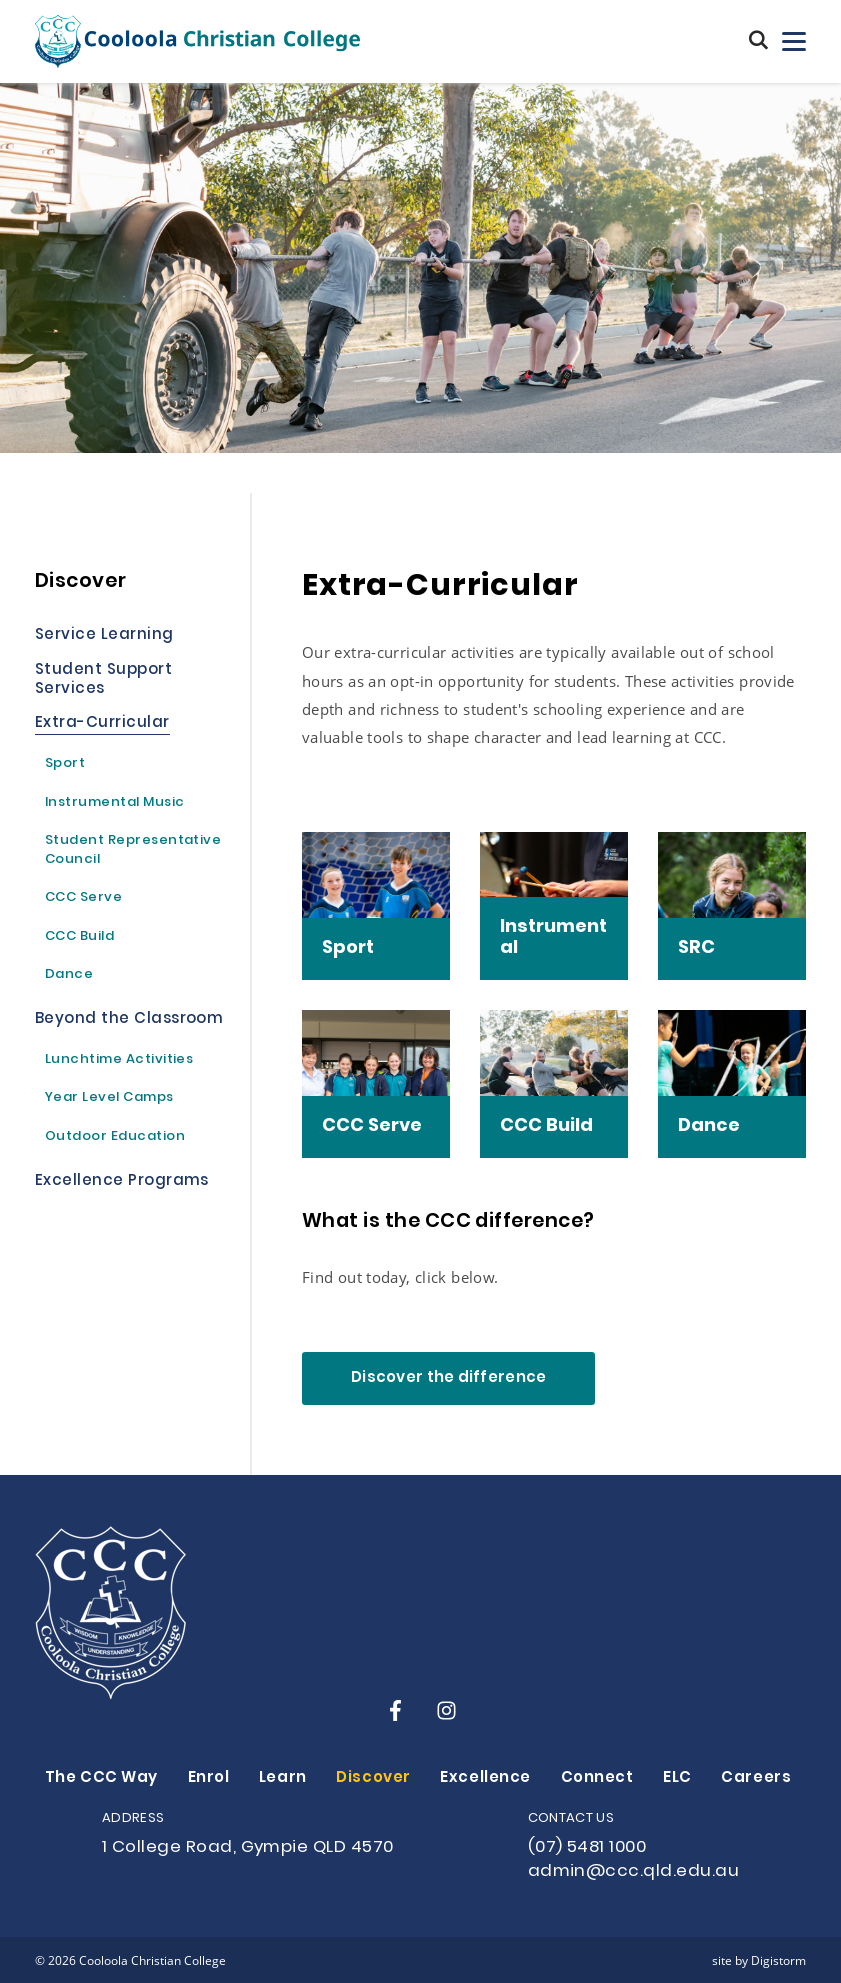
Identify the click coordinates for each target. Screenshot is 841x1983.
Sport (65, 765)
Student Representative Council (133, 851)
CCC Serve (83, 899)
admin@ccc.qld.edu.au (633, 1872)
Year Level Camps (109, 1099)
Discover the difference (448, 1378)
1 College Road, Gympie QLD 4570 (248, 1848)
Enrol (209, 1778)
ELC (677, 1778)
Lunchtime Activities (119, 1061)
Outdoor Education (115, 1138)
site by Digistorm (759, 1960)
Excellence (485, 1778)
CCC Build (79, 938)
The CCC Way (101, 1778)
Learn (283, 1778)
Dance (69, 976)
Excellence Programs (122, 1183)
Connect (597, 1778)
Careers (756, 1778)
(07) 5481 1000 (587, 1848)
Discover (373, 1778)
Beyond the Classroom (129, 1021)
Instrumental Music (114, 804)
